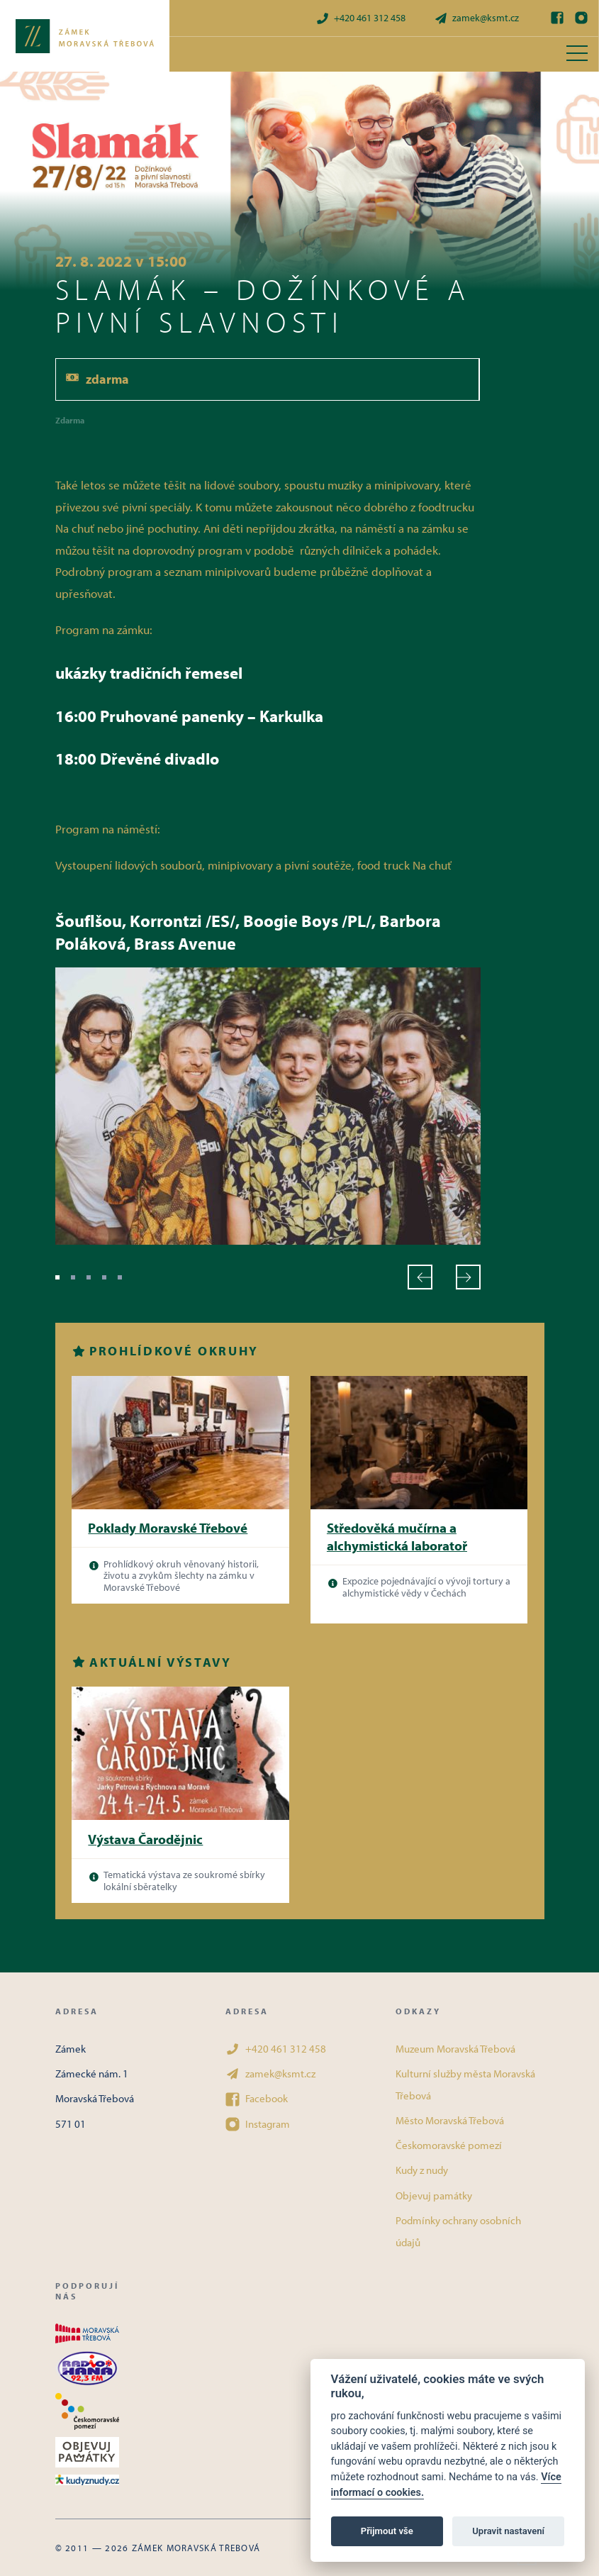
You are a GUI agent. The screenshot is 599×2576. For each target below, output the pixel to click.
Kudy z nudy (422, 2170)
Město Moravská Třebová (450, 2120)
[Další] (468, 1277)
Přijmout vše (387, 2531)
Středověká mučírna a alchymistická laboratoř (397, 1536)
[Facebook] (557, 17)
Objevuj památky (434, 2195)
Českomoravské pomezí (449, 2145)
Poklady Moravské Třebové (167, 1527)
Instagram (257, 2124)
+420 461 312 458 (360, 18)
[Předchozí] (420, 1277)
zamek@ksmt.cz (476, 18)
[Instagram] (581, 17)
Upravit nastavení (508, 2531)
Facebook (256, 2099)
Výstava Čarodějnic (145, 1839)
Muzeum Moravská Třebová (455, 2048)
